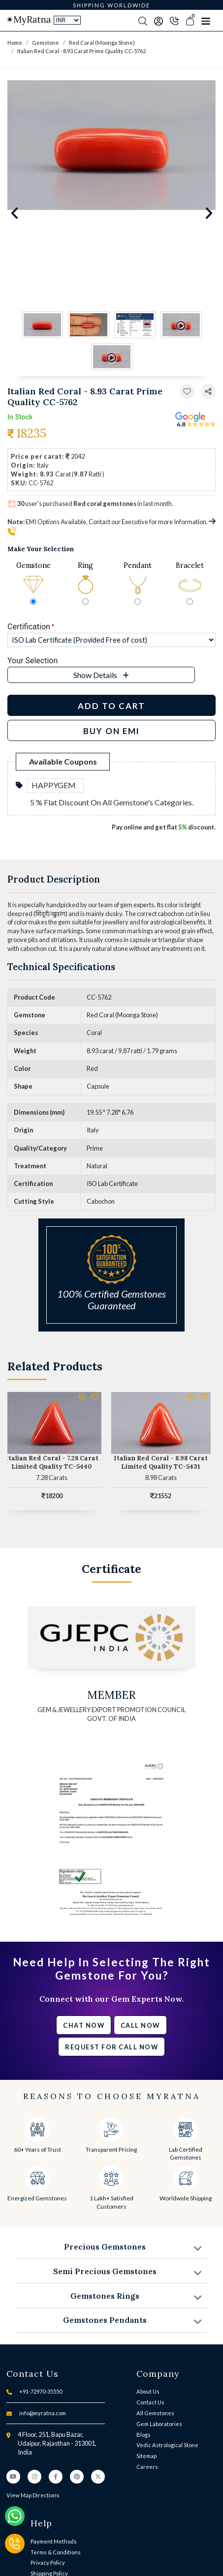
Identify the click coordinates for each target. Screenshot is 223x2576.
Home (14, 42)
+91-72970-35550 (40, 2391)
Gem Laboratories (159, 2424)
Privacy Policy (48, 2562)
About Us (147, 2391)
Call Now (140, 2025)
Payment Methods (54, 2541)
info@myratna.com (42, 2413)
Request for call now (111, 2047)
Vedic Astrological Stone (167, 2445)
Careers (147, 2466)
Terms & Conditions (56, 2552)
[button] (208, 391)
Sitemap (146, 2456)
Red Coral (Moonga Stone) (102, 42)
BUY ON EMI (111, 731)
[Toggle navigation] (206, 21)
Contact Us (150, 2402)
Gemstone (45, 42)
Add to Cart (111, 706)
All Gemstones (155, 2413)
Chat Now (83, 2025)
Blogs (143, 2434)
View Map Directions (33, 2495)
